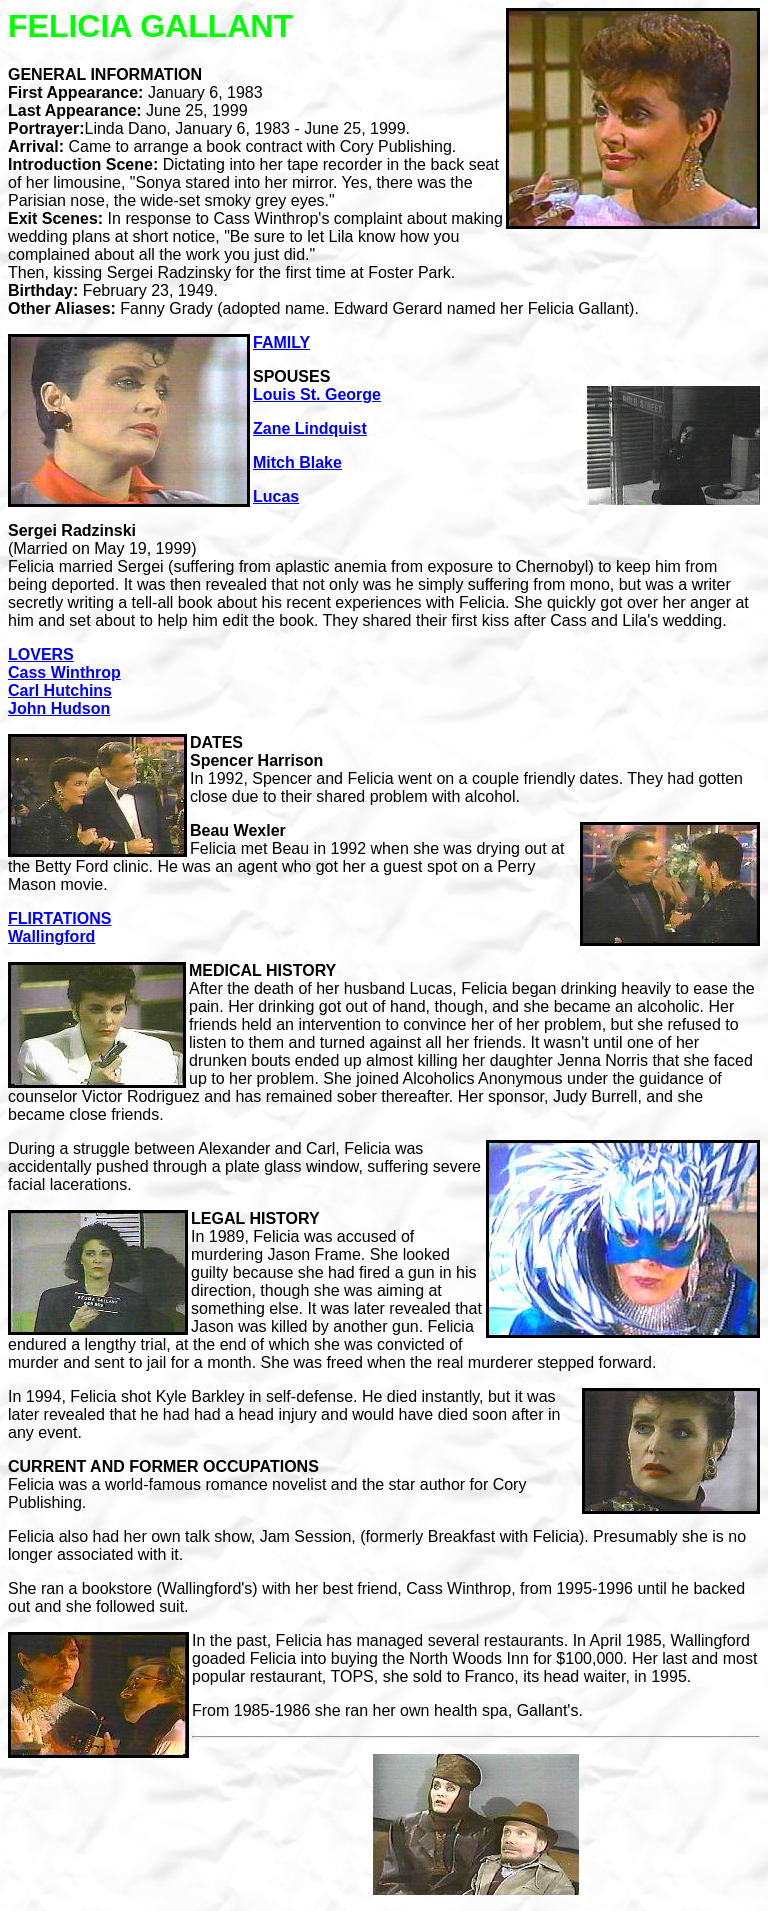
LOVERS (41, 654)
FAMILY (281, 342)
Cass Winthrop (64, 672)
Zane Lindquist (310, 428)
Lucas (276, 496)
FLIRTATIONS (59, 918)
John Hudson (59, 708)
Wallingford (51, 936)
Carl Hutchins (60, 690)
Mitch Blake (297, 462)
